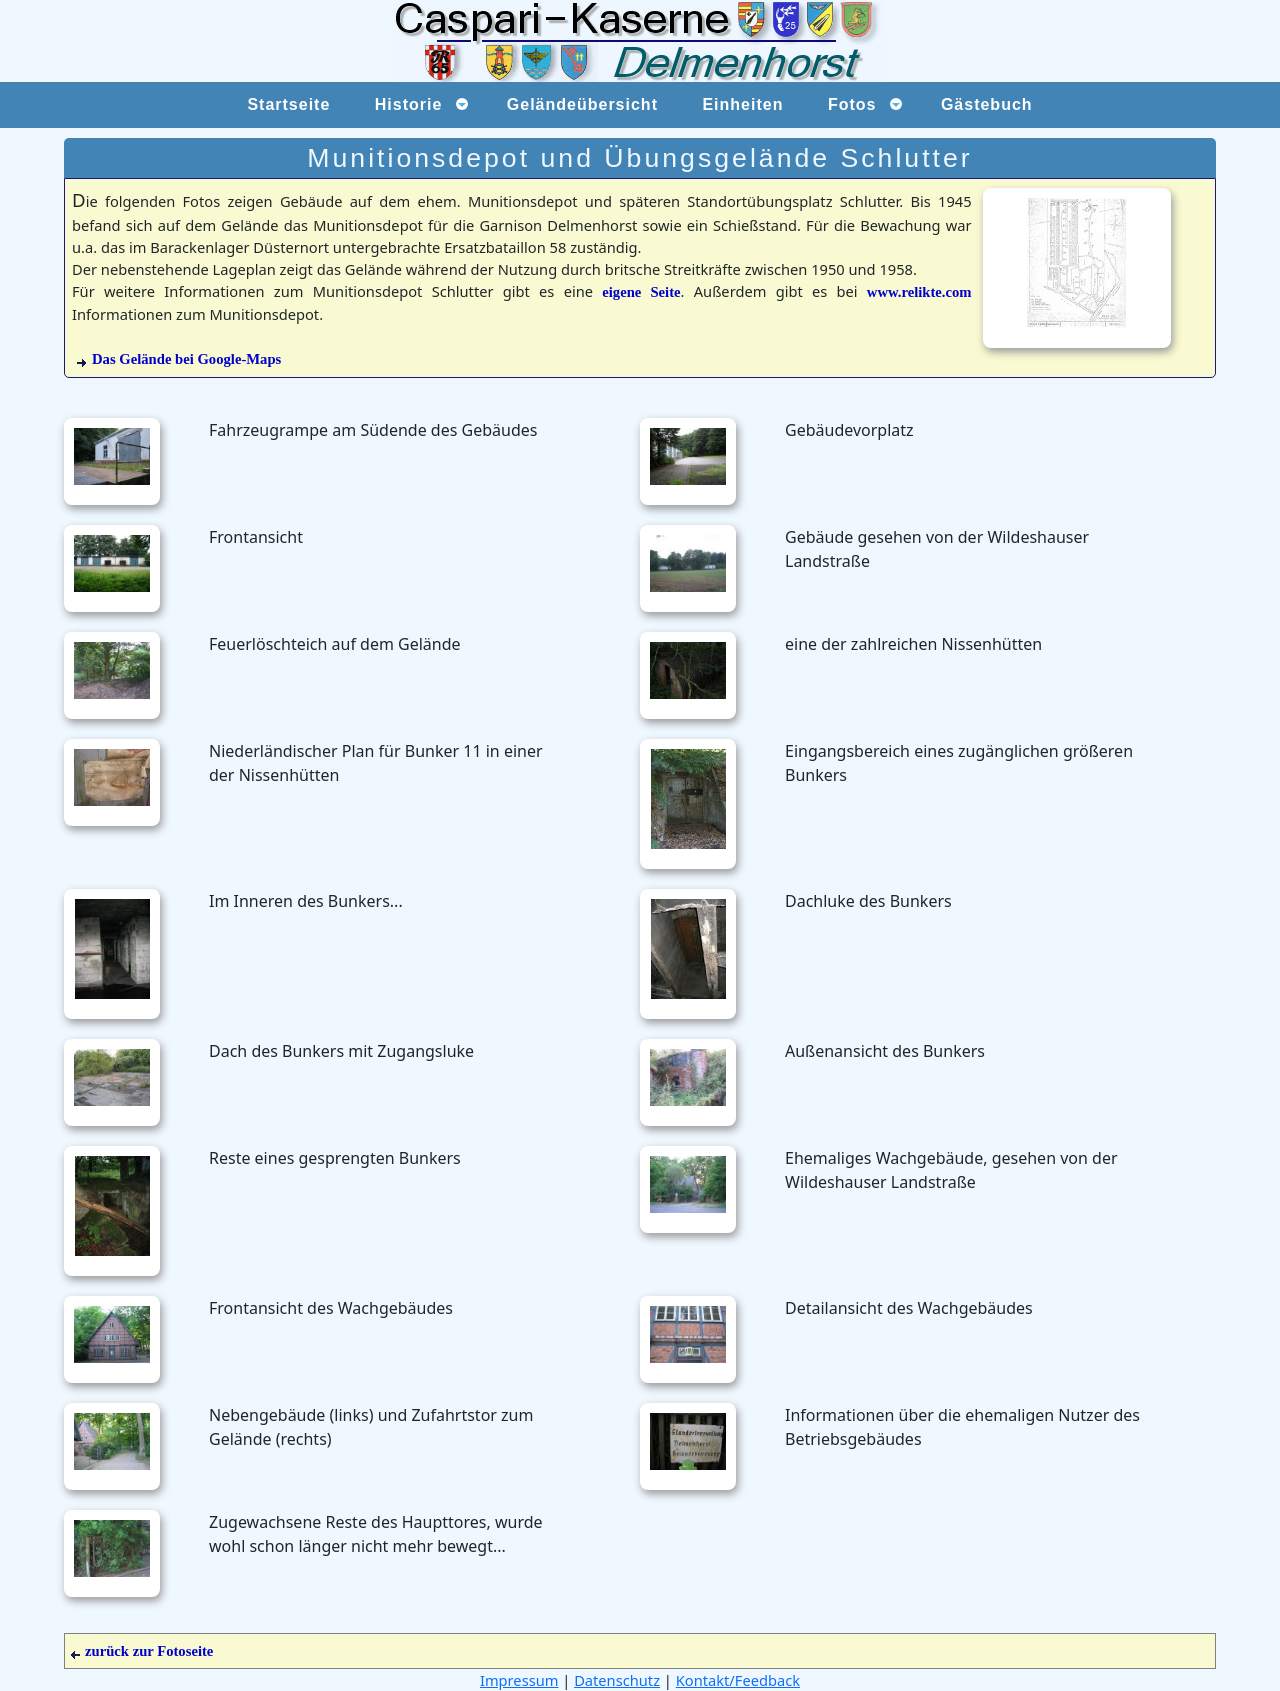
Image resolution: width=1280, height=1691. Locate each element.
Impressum (519, 1680)
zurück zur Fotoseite (141, 1651)
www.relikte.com (919, 292)
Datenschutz (617, 1680)
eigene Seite (641, 292)
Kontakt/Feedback (738, 1680)
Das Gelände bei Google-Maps (186, 359)
